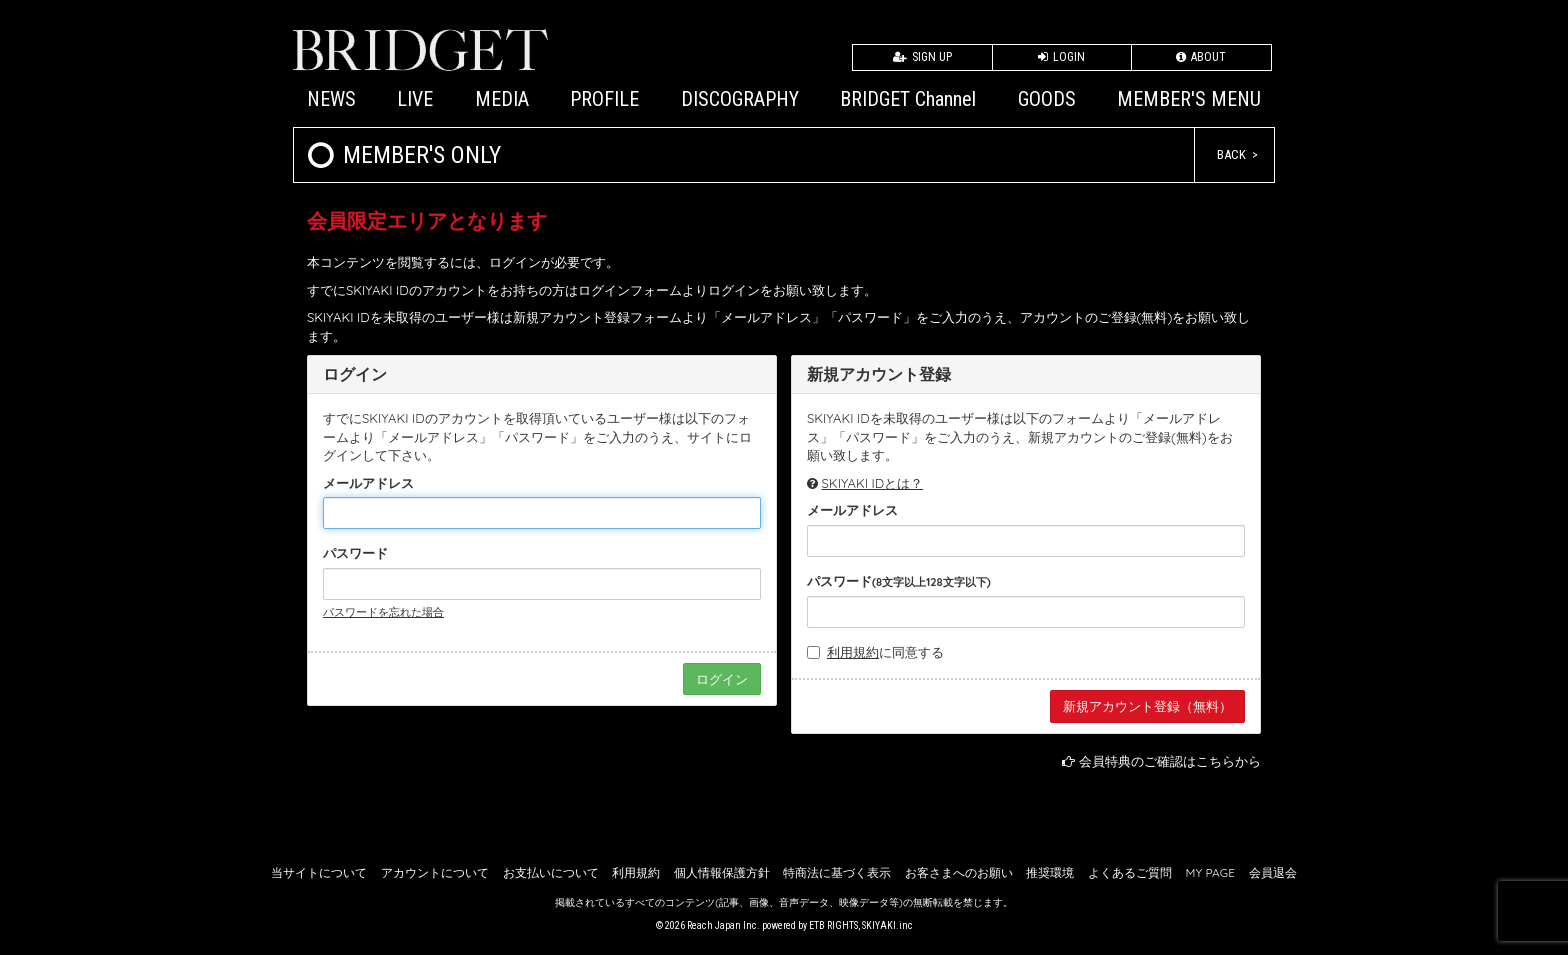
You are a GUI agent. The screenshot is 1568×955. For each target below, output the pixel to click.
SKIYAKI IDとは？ (873, 483)
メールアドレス (368, 483)
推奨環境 (1050, 872)
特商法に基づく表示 (837, 872)
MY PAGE (1210, 872)
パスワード (355, 553)
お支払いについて (551, 872)
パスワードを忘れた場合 (383, 612)
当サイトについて (319, 872)
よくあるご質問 (1130, 872)
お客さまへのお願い (959, 872)
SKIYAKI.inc (887, 925)
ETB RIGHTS (833, 925)
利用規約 (853, 652)
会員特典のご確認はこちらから (1170, 761)
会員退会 (1273, 872)
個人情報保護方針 (722, 872)
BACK (1231, 154)
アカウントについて (435, 872)
